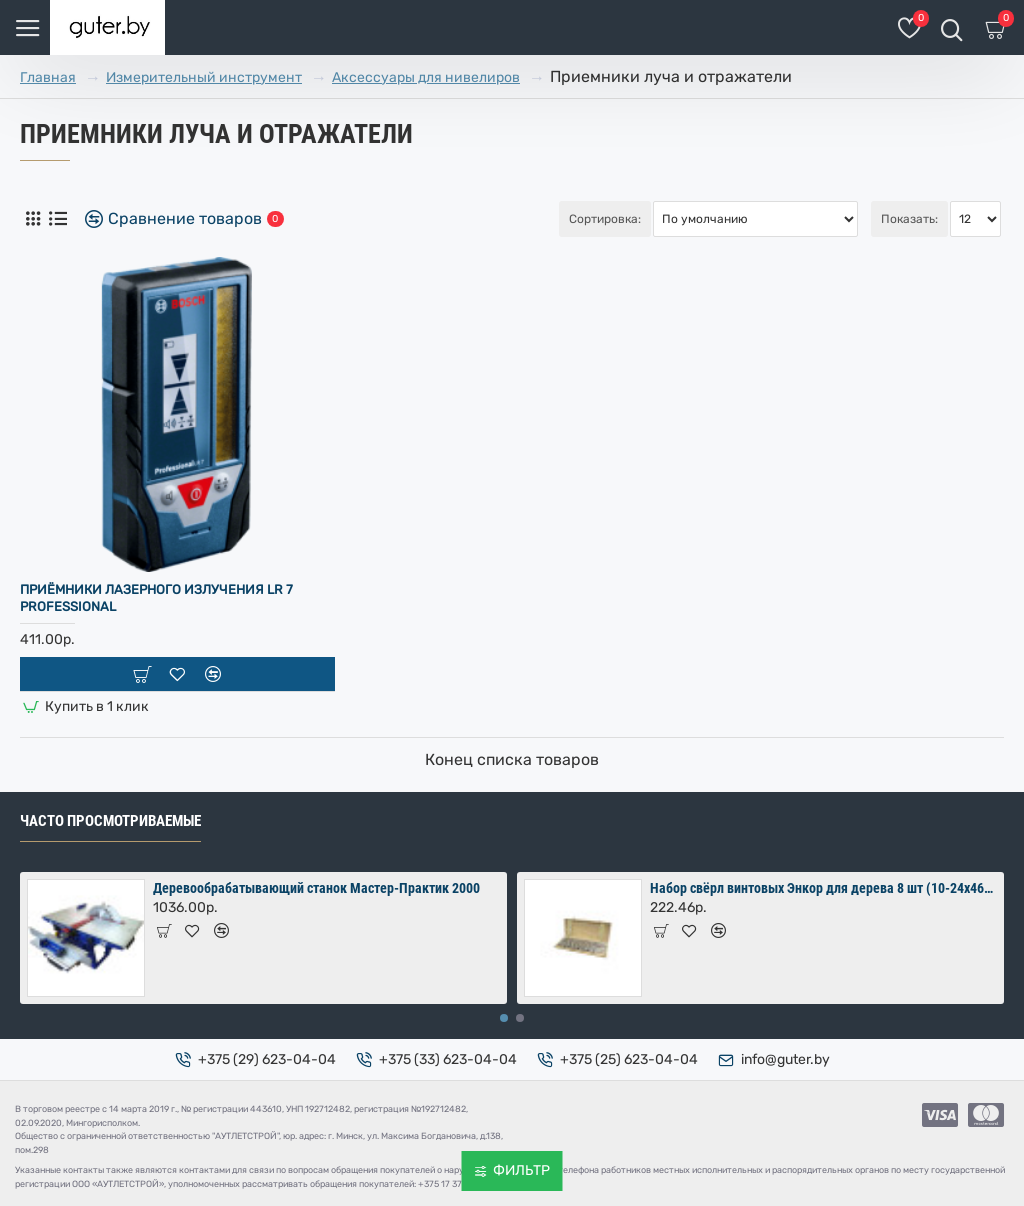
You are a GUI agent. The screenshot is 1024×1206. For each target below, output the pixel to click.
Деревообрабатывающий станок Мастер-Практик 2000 (316, 888)
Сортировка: (605, 219)
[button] (504, 1018)
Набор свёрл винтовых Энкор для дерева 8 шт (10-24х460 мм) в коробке (823, 888)
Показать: (909, 219)
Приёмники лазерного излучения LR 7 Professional (156, 598)
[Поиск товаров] (951, 27)
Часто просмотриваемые (110, 821)
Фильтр (521, 1170)
